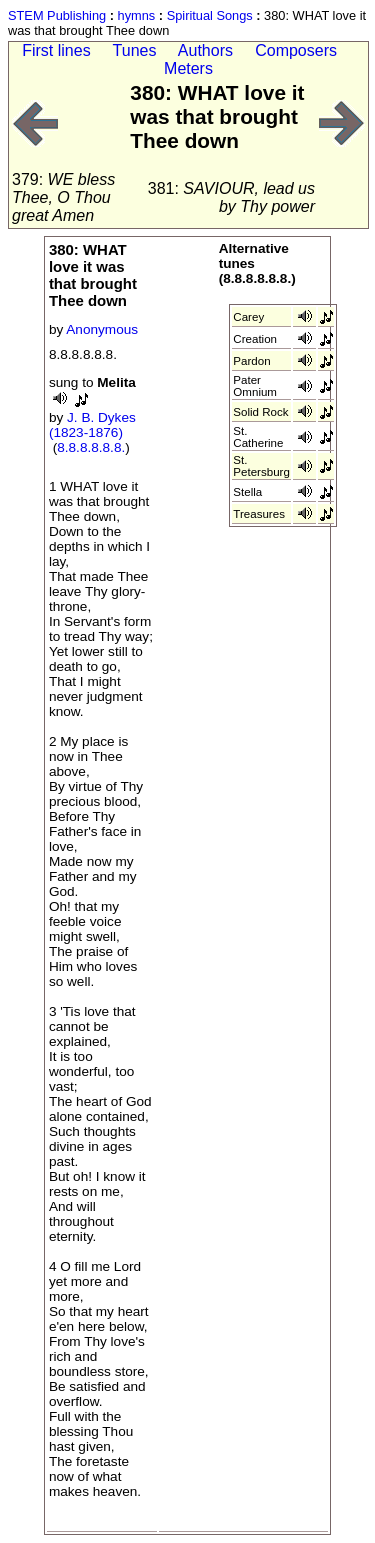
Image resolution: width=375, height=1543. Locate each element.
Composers (296, 50)
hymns (137, 15)
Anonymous (102, 329)
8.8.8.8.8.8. (91, 447)
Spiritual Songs (210, 15)
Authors (205, 50)
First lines (56, 50)
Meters (188, 68)
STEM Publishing (57, 15)
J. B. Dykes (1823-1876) (92, 425)
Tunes (135, 50)
